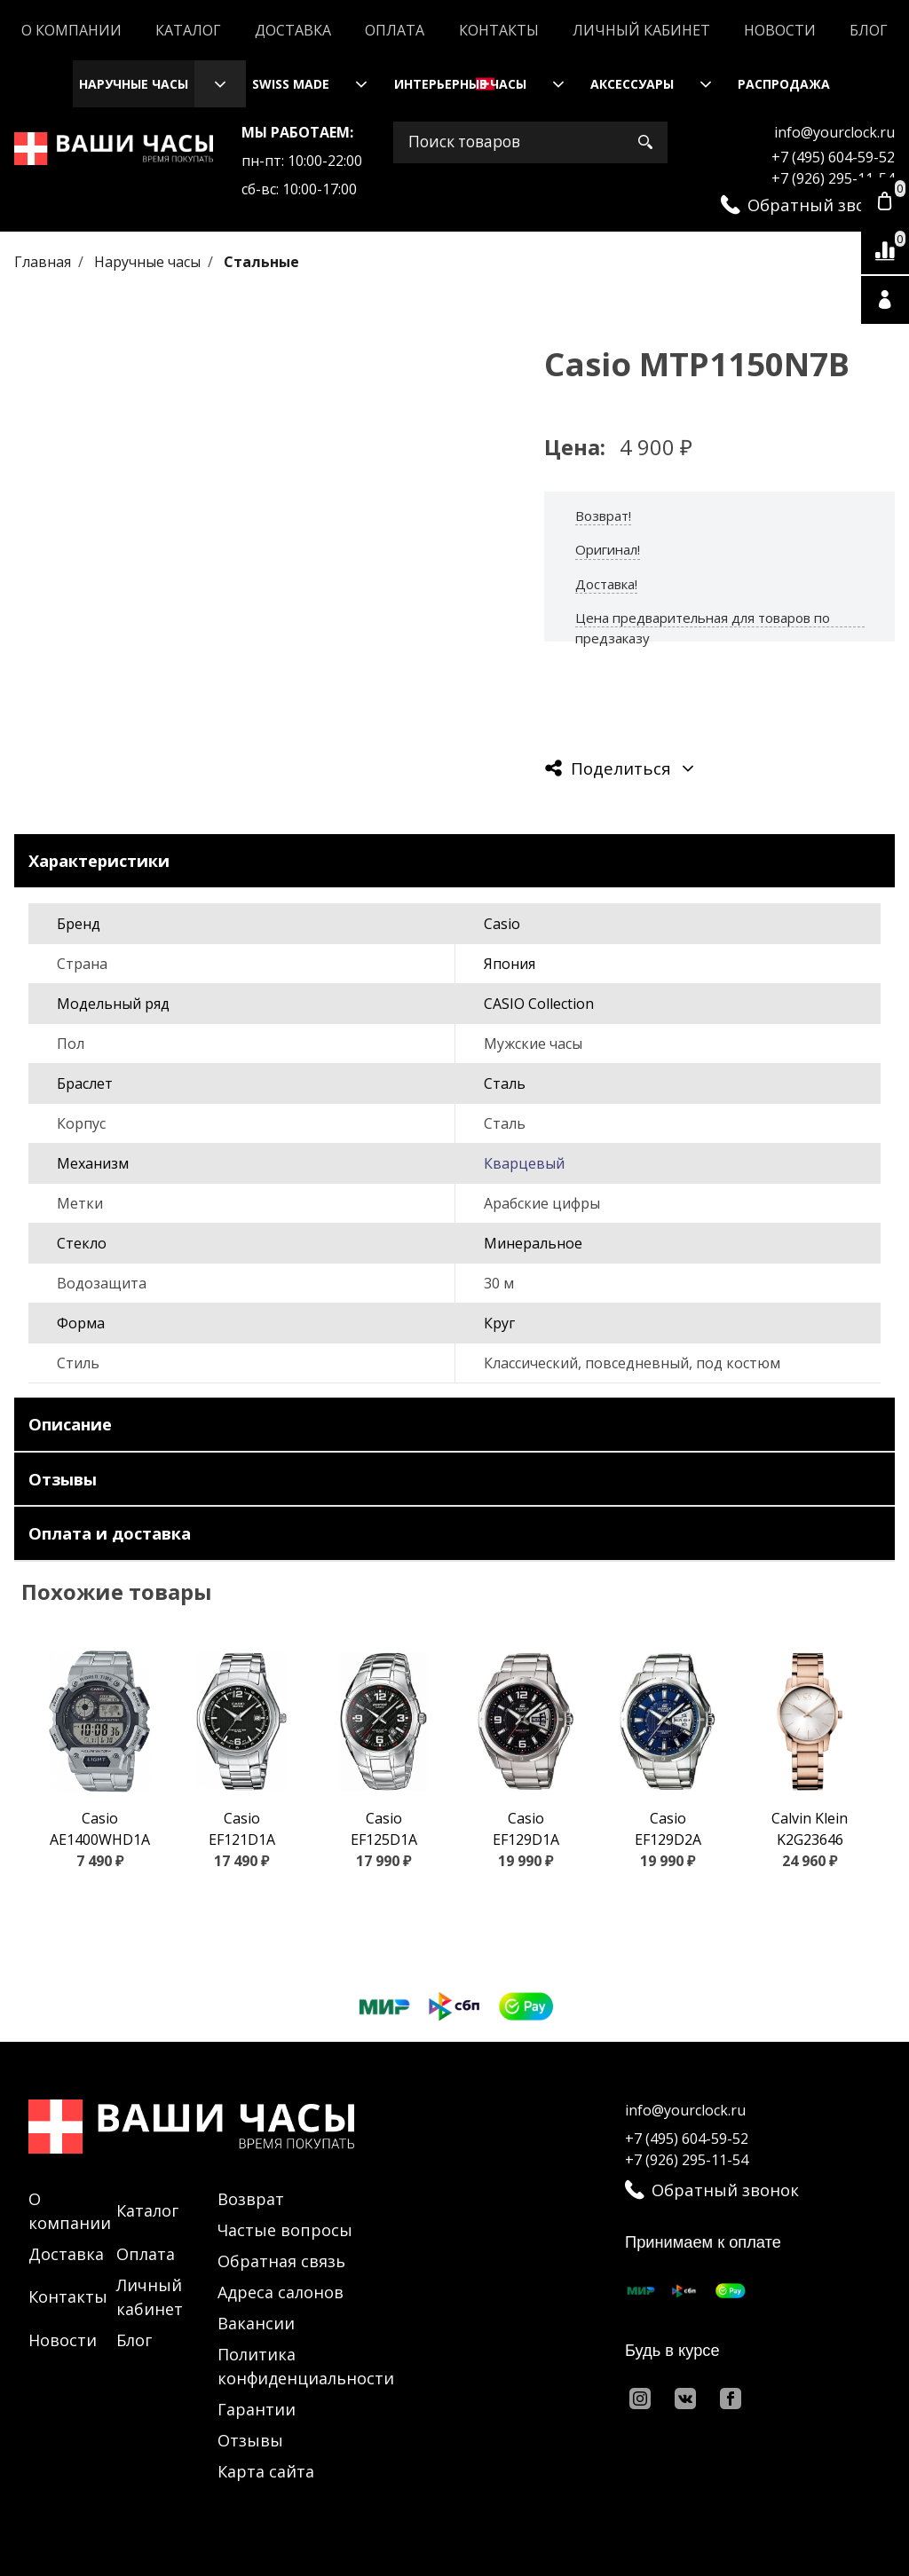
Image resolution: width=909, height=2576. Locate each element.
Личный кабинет (641, 30)
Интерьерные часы (460, 83)
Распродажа (784, 83)
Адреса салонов (280, 2292)
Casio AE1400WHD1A (100, 1828)
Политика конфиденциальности (305, 2366)
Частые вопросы (284, 2230)
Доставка (293, 30)
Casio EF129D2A (668, 1828)
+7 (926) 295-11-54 (833, 178)
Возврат (250, 2199)
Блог (869, 30)
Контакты (499, 30)
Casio (502, 924)
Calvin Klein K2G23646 (809, 1828)
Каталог (188, 30)
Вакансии (256, 2323)
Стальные (261, 262)
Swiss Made (290, 83)
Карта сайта (265, 2471)
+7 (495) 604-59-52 (833, 157)
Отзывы (250, 2440)
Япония (509, 963)
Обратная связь (281, 2261)
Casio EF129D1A (526, 1828)
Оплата (394, 30)
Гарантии (256, 2409)
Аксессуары (632, 83)
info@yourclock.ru (834, 132)
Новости (780, 30)
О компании (71, 30)
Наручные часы (133, 83)
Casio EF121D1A (242, 1828)
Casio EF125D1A (384, 1828)
